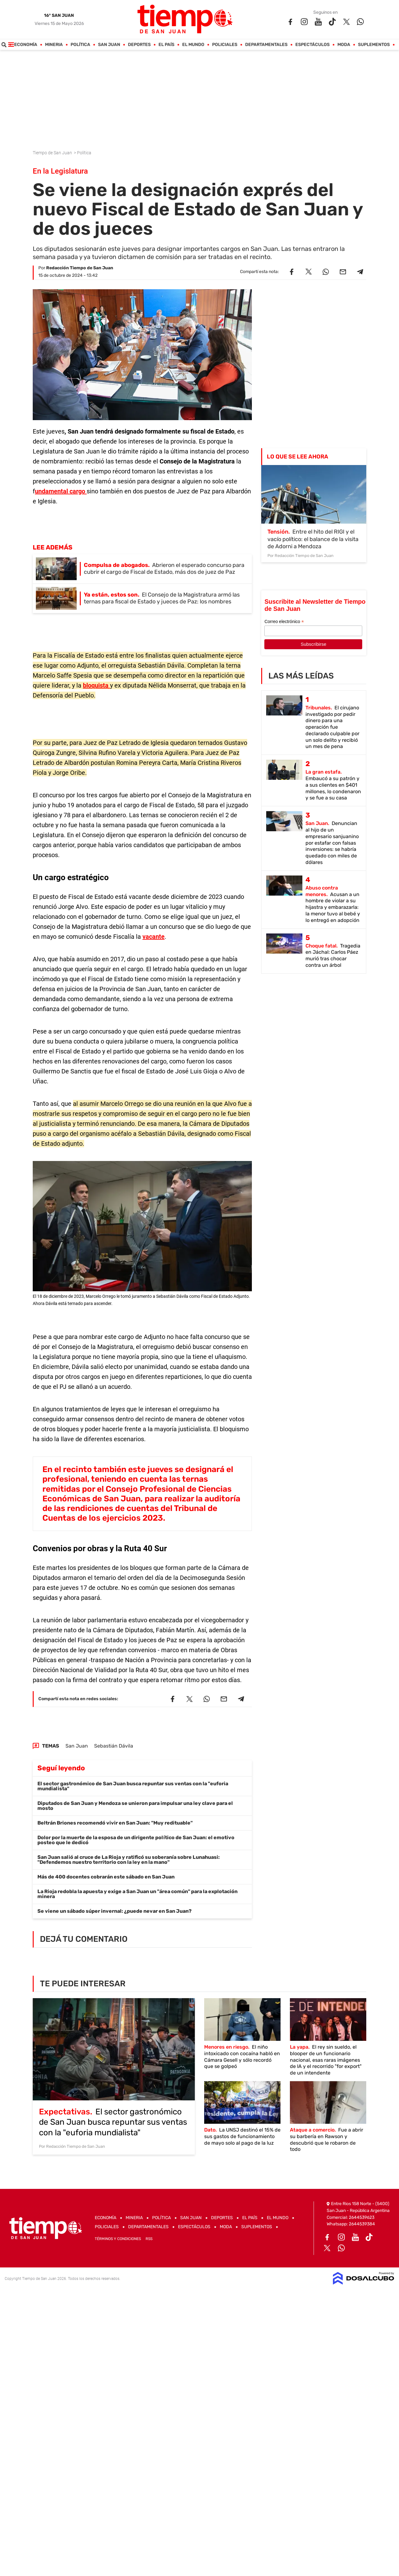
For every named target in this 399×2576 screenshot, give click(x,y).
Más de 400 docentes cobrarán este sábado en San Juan (106, 1877)
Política (80, 44)
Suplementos (374, 44)
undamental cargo (61, 491)
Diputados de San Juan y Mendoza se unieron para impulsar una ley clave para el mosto (135, 1805)
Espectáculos (313, 44)
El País (167, 44)
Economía (25, 44)
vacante (153, 936)
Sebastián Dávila (113, 1746)
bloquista (96, 685)
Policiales (225, 44)
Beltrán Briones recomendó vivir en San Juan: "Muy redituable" (115, 1823)
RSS (149, 2239)
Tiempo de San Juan (53, 152)
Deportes (139, 44)
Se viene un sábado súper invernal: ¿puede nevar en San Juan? (114, 1911)
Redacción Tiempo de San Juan (79, 268)
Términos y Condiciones (118, 2239)
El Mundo (193, 44)
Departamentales (266, 44)
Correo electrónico (284, 622)
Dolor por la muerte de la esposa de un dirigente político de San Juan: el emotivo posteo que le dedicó (135, 1840)
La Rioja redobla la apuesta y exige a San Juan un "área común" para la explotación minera (137, 1893)
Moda (344, 44)
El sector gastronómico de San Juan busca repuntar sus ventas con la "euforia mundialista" (132, 1786)
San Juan (109, 44)
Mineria (54, 44)
